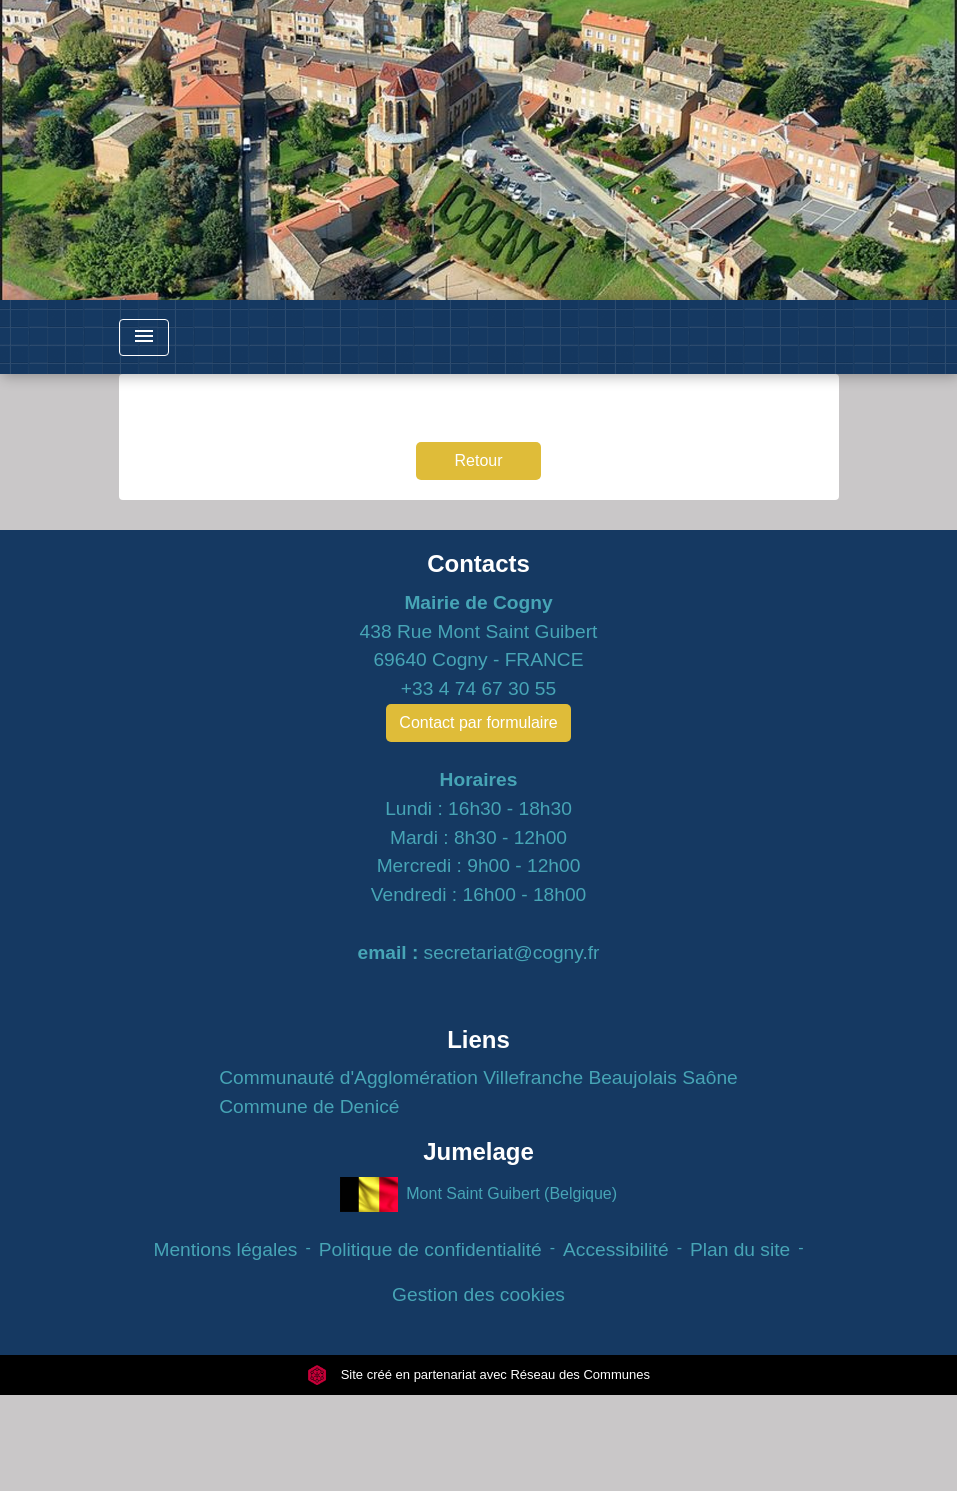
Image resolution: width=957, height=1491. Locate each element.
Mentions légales (225, 1249)
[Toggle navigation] (144, 337)
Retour (478, 460)
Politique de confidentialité (430, 1249)
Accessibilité (616, 1249)
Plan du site (740, 1249)
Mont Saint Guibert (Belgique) (478, 1194)
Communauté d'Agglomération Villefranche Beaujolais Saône (478, 1077)
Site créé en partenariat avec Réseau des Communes (478, 1374)
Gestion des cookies (478, 1294)
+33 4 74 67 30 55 (478, 688)
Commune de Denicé (309, 1106)
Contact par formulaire (478, 722)
